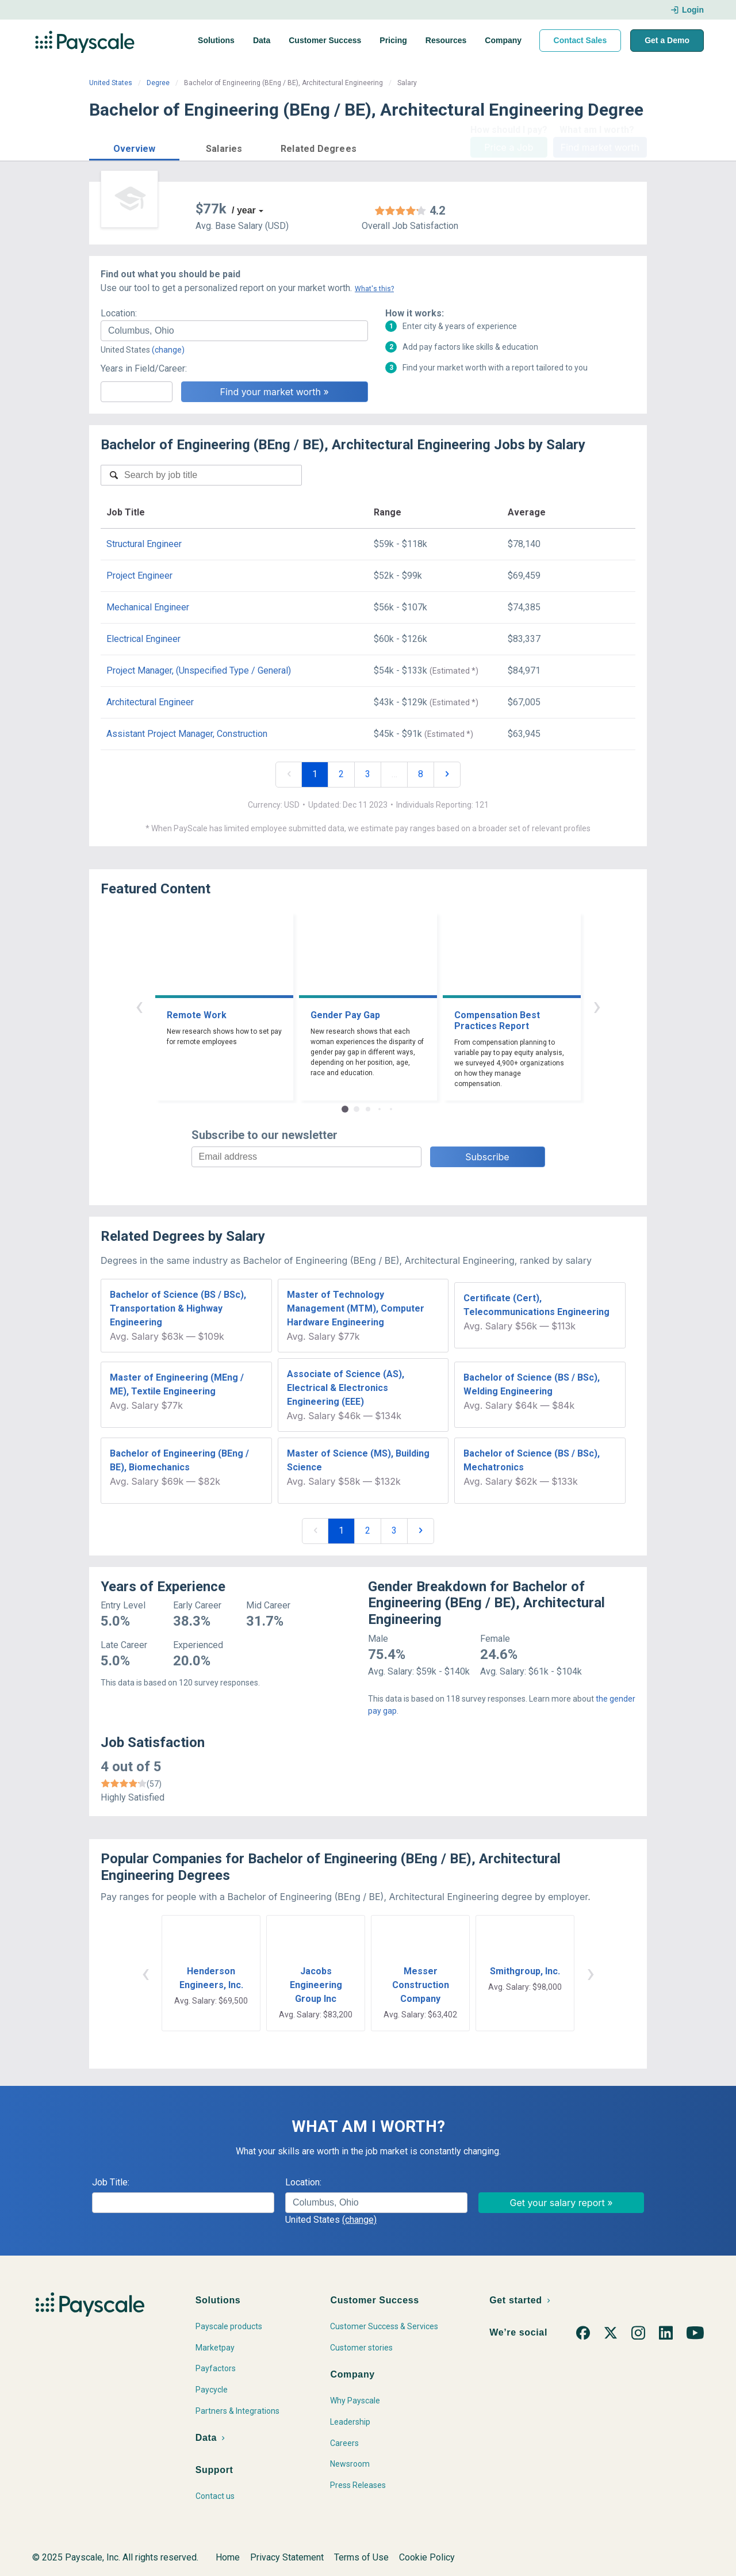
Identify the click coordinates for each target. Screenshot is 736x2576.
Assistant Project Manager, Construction (186, 733)
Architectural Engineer (150, 702)
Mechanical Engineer (147, 607)
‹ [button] (139, 1005)
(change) (168, 349)
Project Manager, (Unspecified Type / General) (198, 670)
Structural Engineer (144, 543)
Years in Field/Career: (144, 368)
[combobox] (234, 330)
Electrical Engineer (143, 638)
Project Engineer (139, 575)
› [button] (597, 1005)
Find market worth (600, 147)
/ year (244, 210)
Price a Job (508, 147)
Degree (158, 83)
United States (110, 83)
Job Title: (110, 2182)
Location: (119, 313)
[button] (134, 146)
